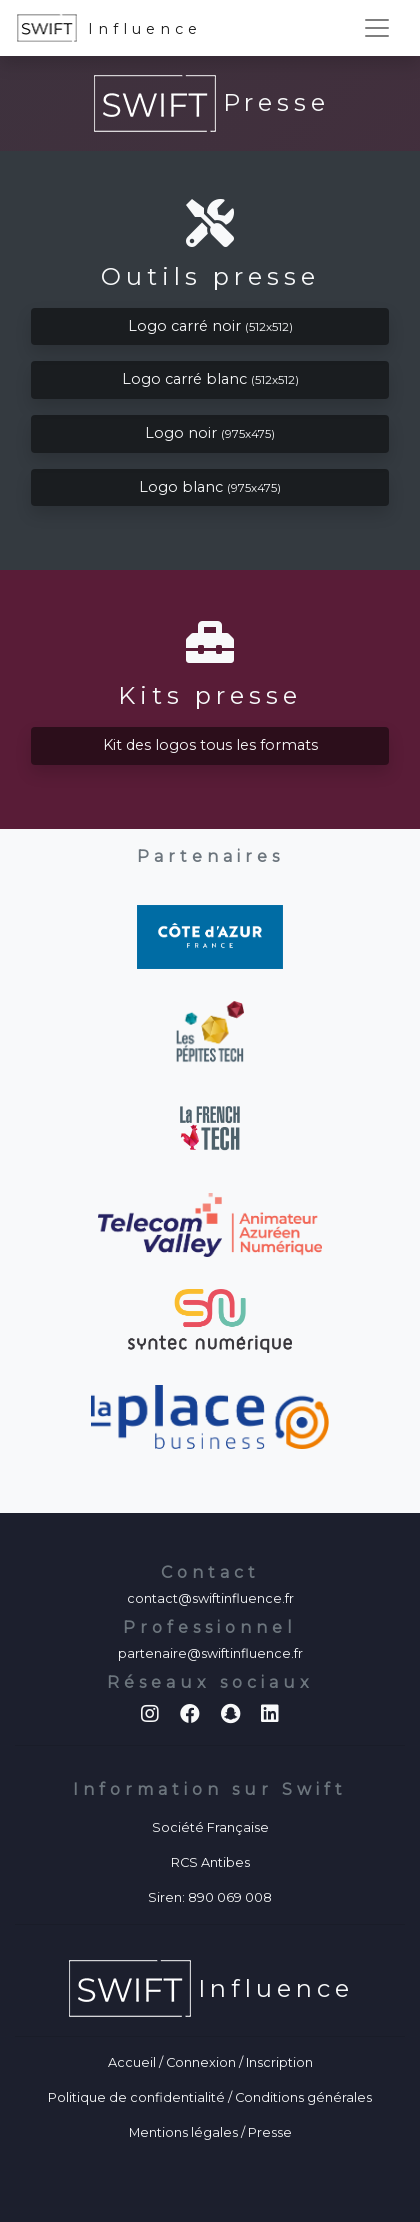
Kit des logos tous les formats (210, 745)
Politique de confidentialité (136, 2097)
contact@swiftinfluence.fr (210, 1598)
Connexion (201, 2062)
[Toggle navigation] (377, 28)
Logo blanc (210, 487)
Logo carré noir (210, 326)
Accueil (132, 2062)
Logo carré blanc (210, 379)
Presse (270, 2132)
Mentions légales (183, 2132)
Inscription (279, 2062)
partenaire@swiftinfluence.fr (210, 1653)
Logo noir (210, 433)
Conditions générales (303, 2097)
